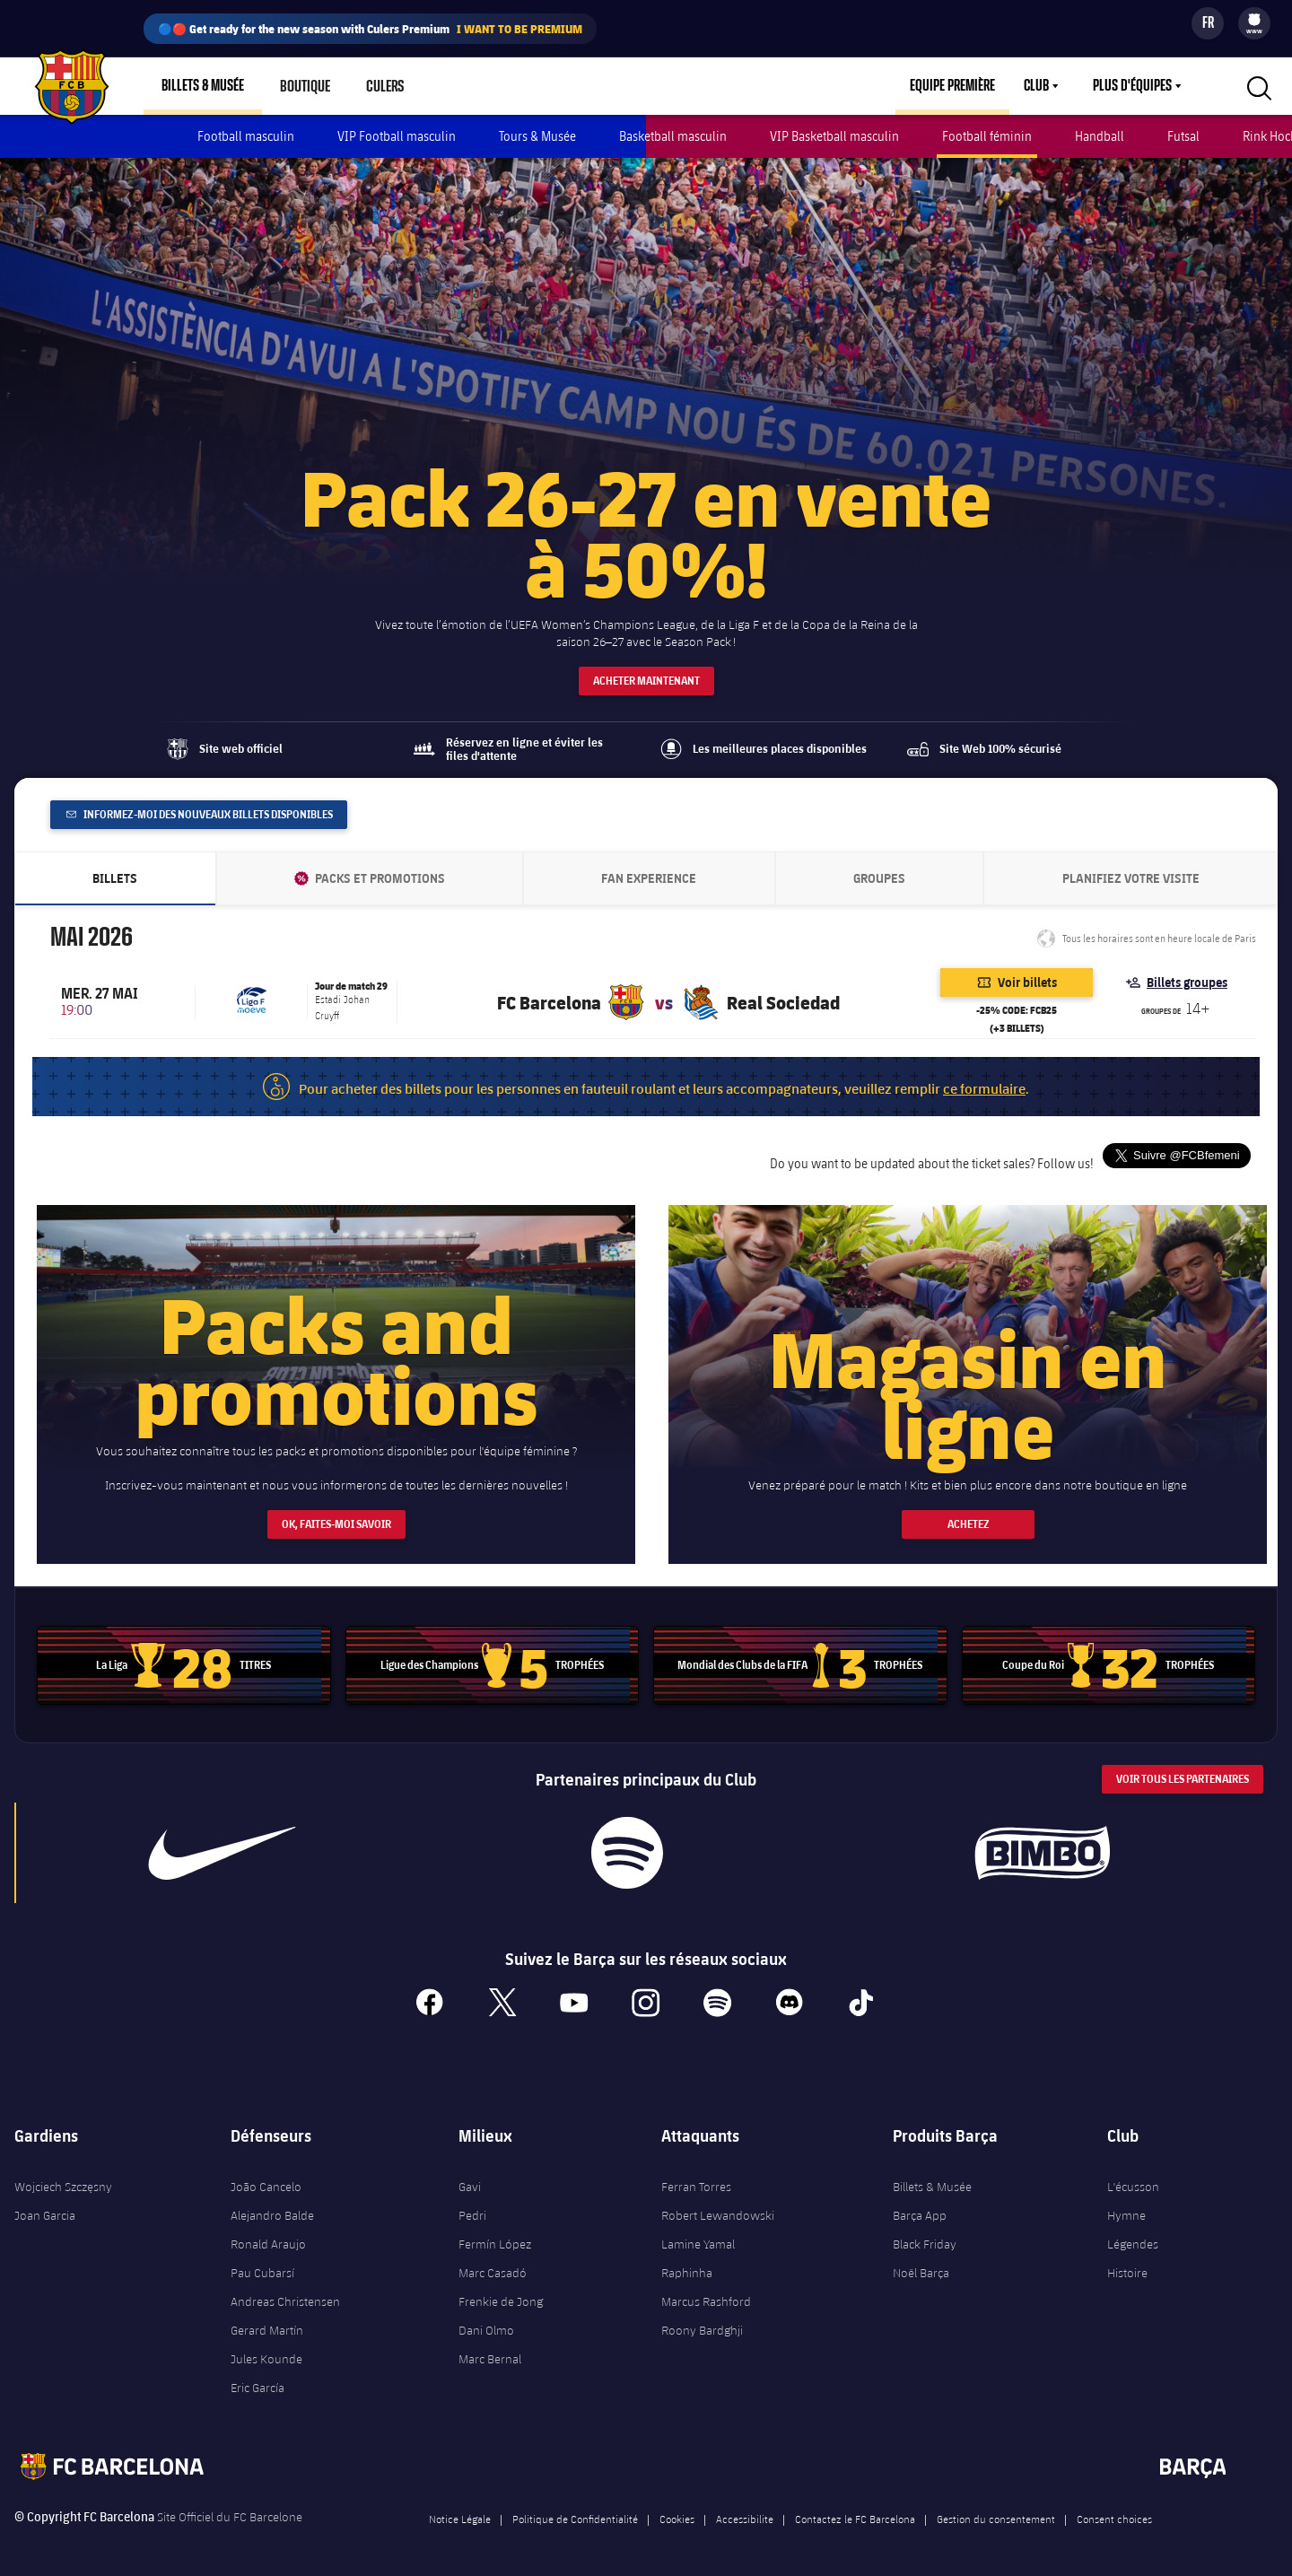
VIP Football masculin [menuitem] (396, 136)
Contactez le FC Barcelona (855, 2511)
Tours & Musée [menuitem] (537, 136)
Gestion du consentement (996, 2511)
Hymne (1126, 2208)
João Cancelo (266, 2179)
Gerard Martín (267, 2323)
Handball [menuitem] (1099, 136)
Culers (383, 86)
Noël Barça (921, 2265)
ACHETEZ (968, 1517)
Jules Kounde (266, 2352)
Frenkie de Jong (500, 2294)
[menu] (1254, 23)
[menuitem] (1254, 19)
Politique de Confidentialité (575, 2511)
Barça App (920, 2208)
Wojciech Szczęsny (63, 2179)
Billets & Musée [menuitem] (203, 86)
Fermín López (494, 2237)
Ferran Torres (696, 2179)
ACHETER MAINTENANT (646, 673)
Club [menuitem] (1036, 86)
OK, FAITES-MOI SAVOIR (336, 1517)
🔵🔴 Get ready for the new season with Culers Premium (370, 29)
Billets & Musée (932, 2179)
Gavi (469, 2179)
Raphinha (686, 2265)
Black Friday (924, 2237)
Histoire (1127, 2265)
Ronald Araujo (268, 2237)
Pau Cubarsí (262, 2265)
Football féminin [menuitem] (987, 136)
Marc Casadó (492, 2265)
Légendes (1132, 2237)
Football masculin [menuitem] (245, 136)
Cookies (676, 2511)
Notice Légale (460, 2511)
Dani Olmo (486, 2323)
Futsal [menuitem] (1183, 136)
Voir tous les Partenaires (1182, 1772)
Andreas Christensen (285, 2294)
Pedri (472, 2208)
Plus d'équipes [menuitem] (1132, 86)
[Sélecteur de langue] (1208, 23)
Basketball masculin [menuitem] (673, 136)
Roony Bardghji (702, 2323)
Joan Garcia (44, 2208)
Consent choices (1114, 2511)
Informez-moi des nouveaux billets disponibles (199, 807)
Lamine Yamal (698, 2237)
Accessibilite (744, 2511)
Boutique (304, 86)
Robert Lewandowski (717, 2208)
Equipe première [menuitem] (952, 86)
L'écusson (1133, 2179)
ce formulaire (984, 1080)
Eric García (257, 2380)
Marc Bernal (489, 2352)
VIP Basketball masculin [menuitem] (834, 136)
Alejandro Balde (272, 2208)
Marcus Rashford (706, 2294)
